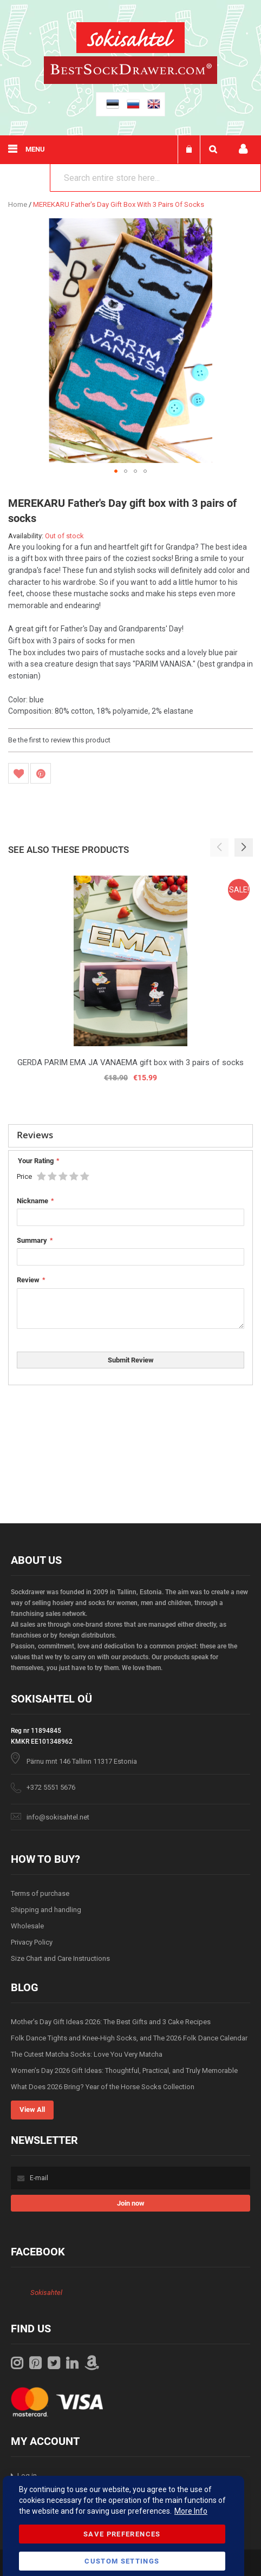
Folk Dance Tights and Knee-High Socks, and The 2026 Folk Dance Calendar (129, 2038)
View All (32, 2109)
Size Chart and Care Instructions (60, 1958)
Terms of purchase (40, 1893)
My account (243, 149)
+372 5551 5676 (51, 1787)
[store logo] (130, 39)
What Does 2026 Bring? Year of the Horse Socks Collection (102, 2087)
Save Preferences (122, 2534)
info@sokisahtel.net (58, 1817)
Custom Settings (121, 2561)
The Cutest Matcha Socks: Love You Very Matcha (86, 2054)
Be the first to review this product (59, 740)
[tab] (130, 1136)
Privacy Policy (32, 1942)
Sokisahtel (46, 2292)
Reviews (35, 1135)
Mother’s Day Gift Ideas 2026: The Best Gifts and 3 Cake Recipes (111, 2022)
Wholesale (27, 1926)
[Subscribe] (131, 2203)
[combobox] (155, 178)
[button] (116, 471)
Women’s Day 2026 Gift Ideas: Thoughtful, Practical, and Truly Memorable (124, 2070)
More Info (190, 2511)
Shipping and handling (46, 1910)
